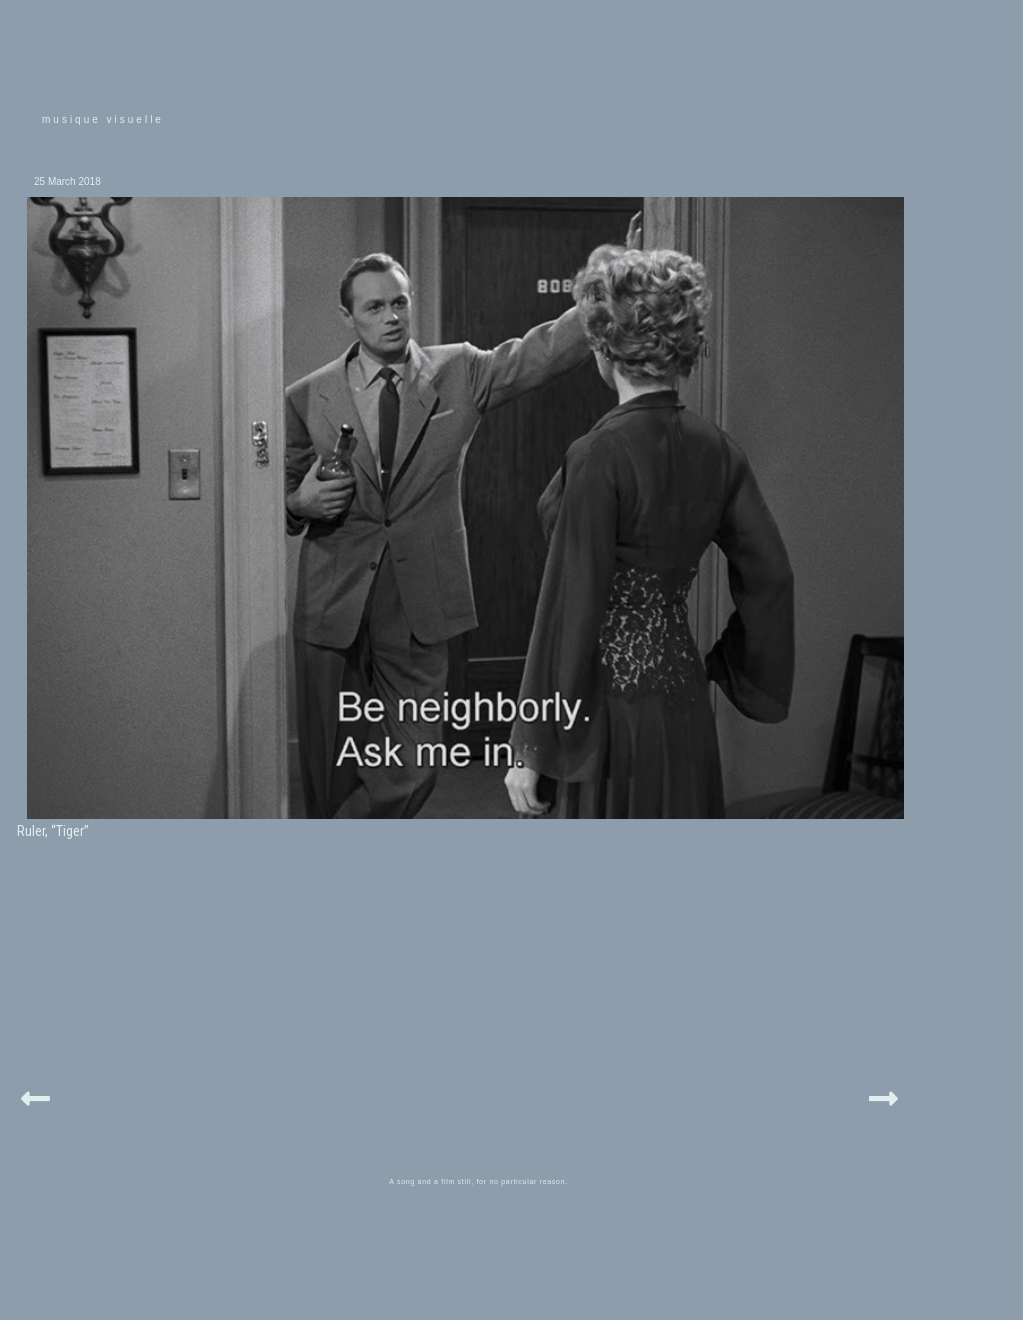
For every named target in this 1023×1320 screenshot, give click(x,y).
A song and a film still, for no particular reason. (478, 1181)
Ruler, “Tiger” (53, 831)
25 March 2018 (67, 181)
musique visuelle (103, 119)
